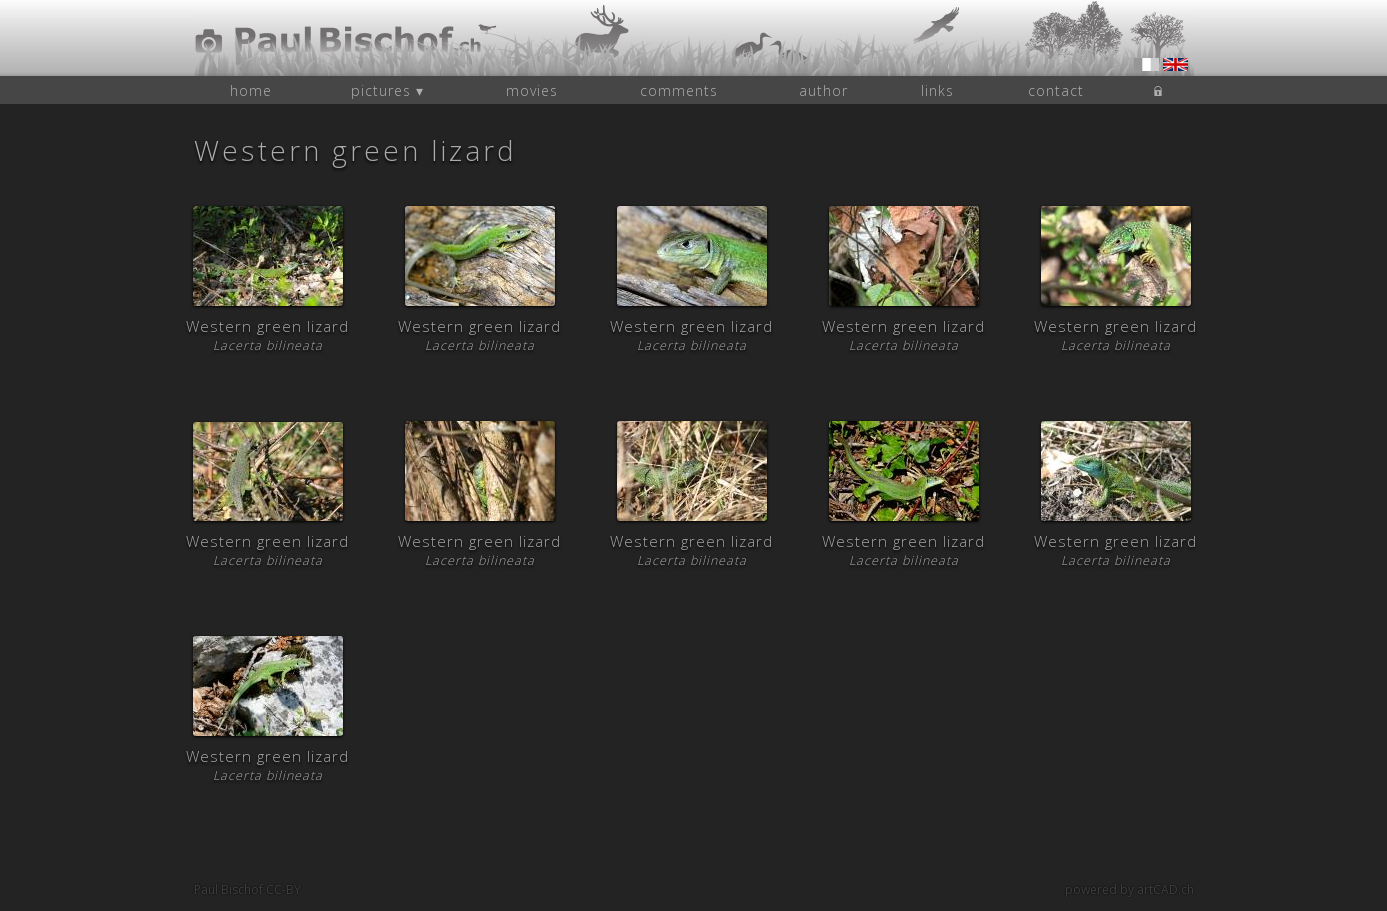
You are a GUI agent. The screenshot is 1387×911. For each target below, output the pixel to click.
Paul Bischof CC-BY (247, 889)
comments (679, 90)
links (937, 90)
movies (532, 90)
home (251, 90)
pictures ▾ (387, 90)
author (823, 90)
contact (1056, 90)
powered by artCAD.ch (1129, 889)
